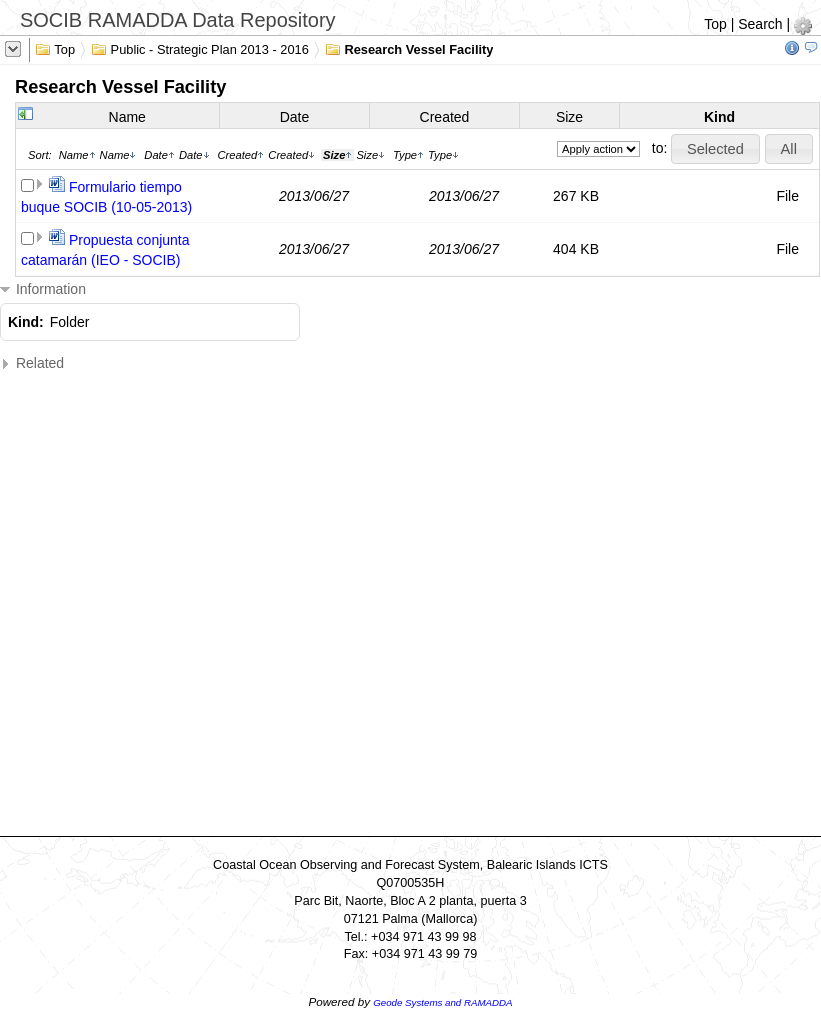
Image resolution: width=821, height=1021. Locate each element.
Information (43, 289)
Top (715, 24)
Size (569, 117)
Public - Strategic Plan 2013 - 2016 (200, 48)
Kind (719, 117)
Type (408, 155)
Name (127, 117)
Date (295, 117)
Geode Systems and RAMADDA (442, 1002)
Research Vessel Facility (409, 48)
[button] (715, 149)
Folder (70, 322)
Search (760, 24)
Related (32, 363)
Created (445, 117)
